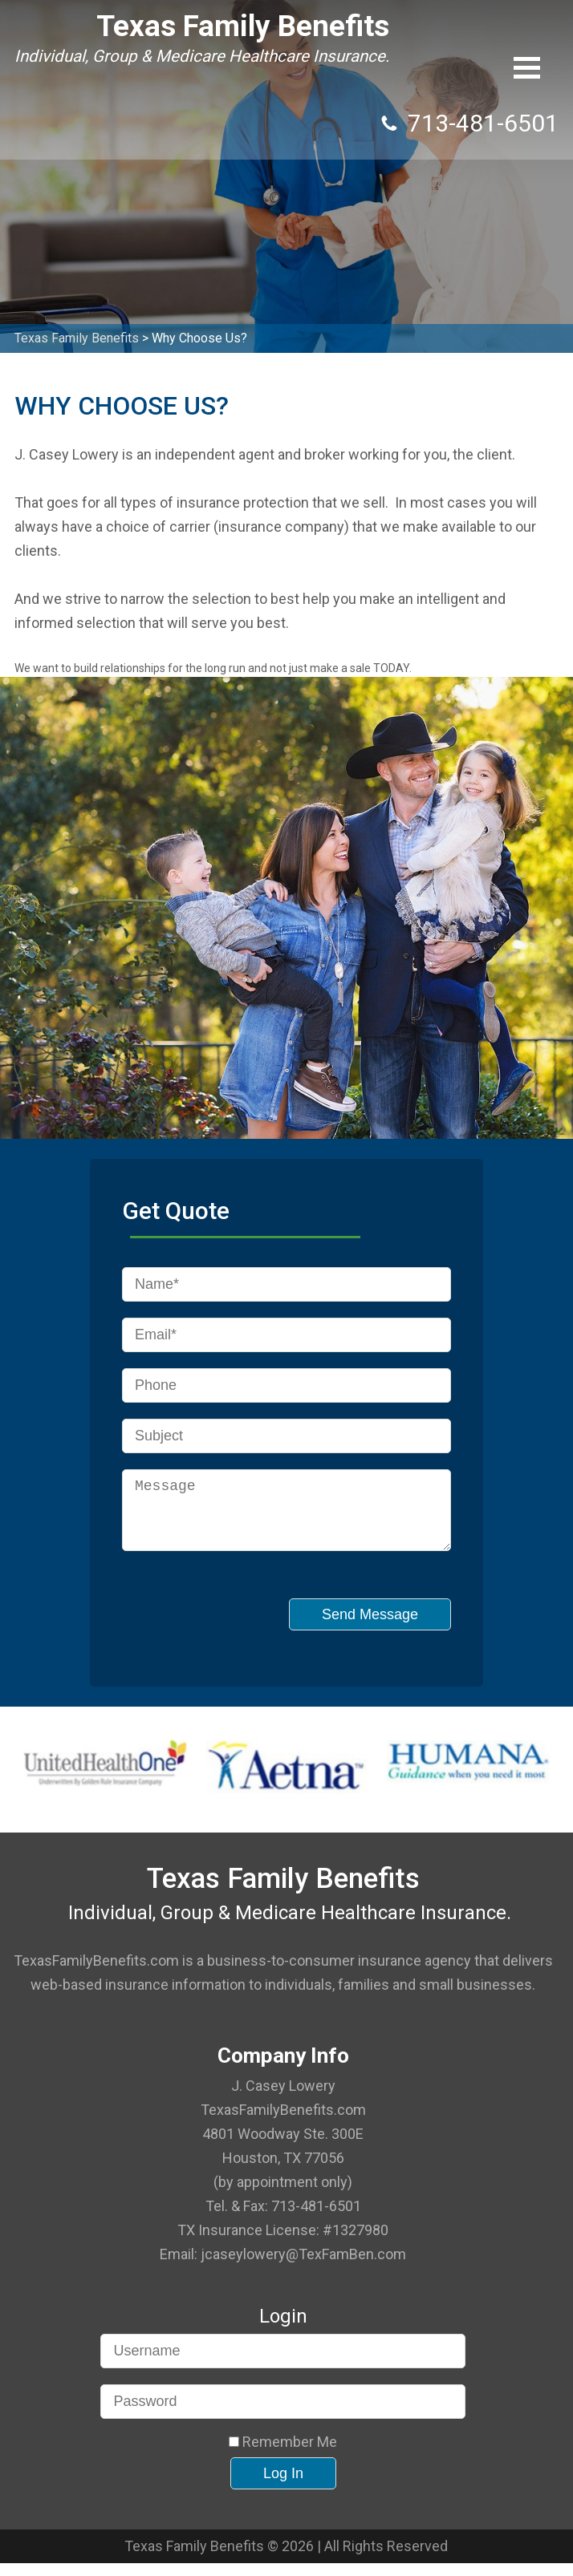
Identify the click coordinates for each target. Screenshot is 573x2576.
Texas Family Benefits (164, 26)
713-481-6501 (483, 36)
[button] (527, 67)
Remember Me (283, 2455)
